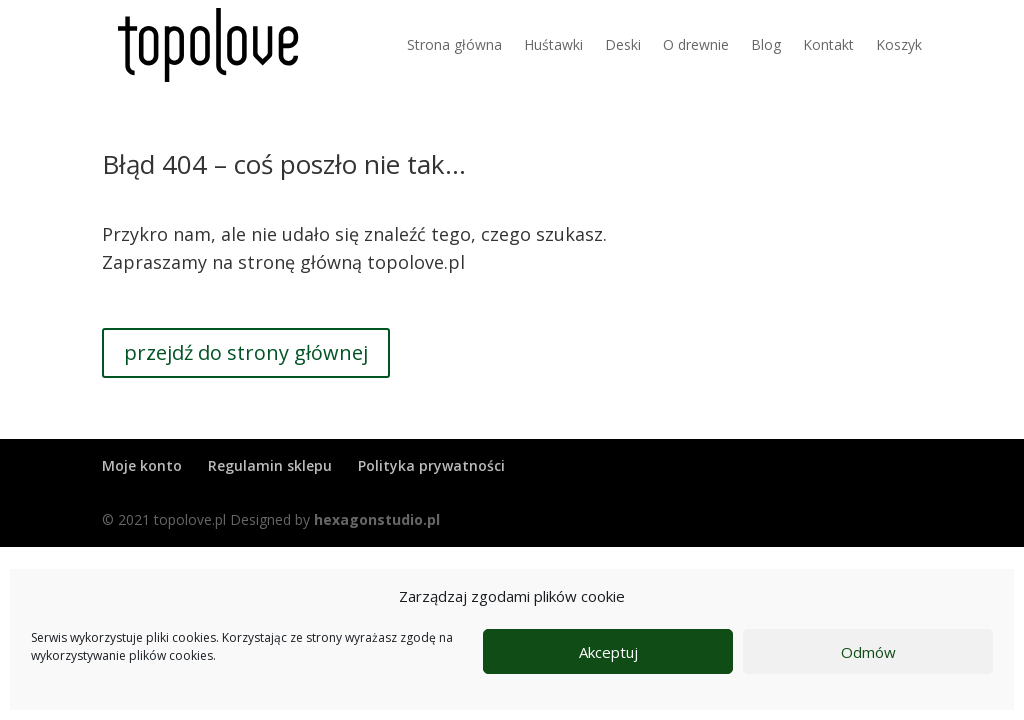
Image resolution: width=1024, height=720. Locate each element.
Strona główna (454, 44)
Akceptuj (608, 652)
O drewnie (696, 44)
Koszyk (899, 44)
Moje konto (142, 465)
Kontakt (828, 44)
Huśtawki (553, 44)
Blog (766, 44)
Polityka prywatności (431, 465)
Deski (623, 44)
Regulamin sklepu (270, 465)
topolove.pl (416, 262)
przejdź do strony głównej (246, 352)
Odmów (868, 652)
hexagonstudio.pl (377, 519)
